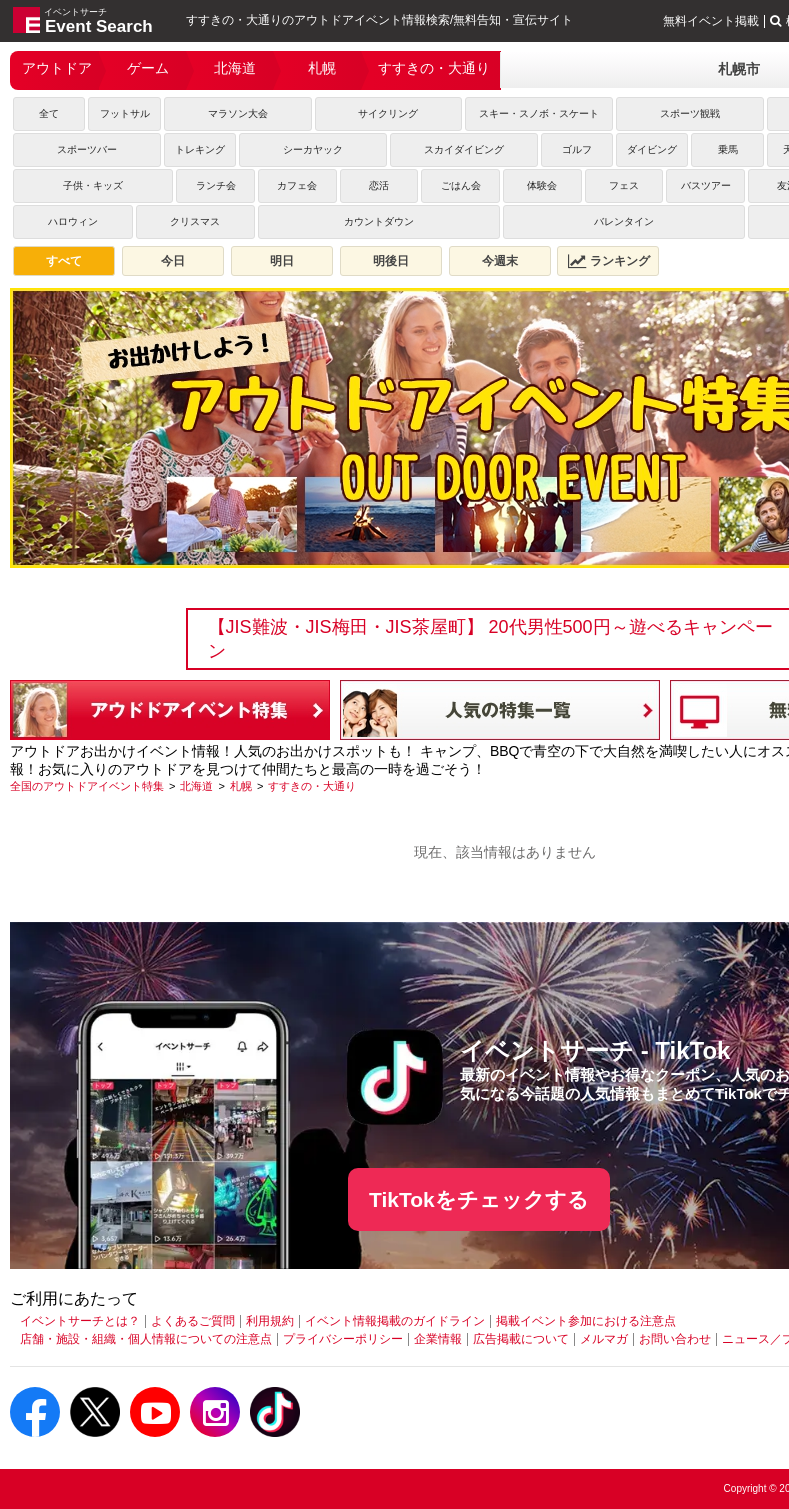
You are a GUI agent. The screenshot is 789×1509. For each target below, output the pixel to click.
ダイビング (652, 149)
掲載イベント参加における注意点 (586, 1321)
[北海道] (196, 786)
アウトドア (57, 68)
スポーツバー (87, 149)
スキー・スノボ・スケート (539, 113)
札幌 (322, 68)
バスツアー (706, 185)
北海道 (235, 68)
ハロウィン (73, 221)
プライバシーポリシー (343, 1339)
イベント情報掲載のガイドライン (395, 1321)
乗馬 (728, 149)
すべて (64, 261)
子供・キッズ (93, 185)
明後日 (391, 261)
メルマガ (604, 1339)
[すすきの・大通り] (312, 786)
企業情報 (438, 1339)
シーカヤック (313, 149)
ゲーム (148, 68)
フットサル (125, 113)
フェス (624, 185)
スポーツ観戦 (690, 113)
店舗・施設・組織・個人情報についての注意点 (146, 1339)
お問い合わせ (675, 1339)
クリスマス (195, 221)
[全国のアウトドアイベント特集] (87, 786)
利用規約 (270, 1321)
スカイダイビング (464, 149)
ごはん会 (461, 185)
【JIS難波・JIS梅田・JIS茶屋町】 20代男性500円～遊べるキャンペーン (490, 639)
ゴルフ (577, 149)
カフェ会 (297, 185)
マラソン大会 (238, 113)
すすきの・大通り (434, 68)
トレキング (200, 149)
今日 (173, 261)
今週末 (500, 261)
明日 (282, 261)
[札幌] (241, 786)
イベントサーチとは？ (80, 1321)
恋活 (379, 185)
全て (49, 113)
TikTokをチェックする (479, 1199)
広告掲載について (521, 1339)
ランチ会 (216, 185)
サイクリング (388, 113)
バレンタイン (624, 221)
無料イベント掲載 (711, 21)
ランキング (609, 261)
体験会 (542, 185)
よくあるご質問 (193, 1321)
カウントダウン (379, 221)
